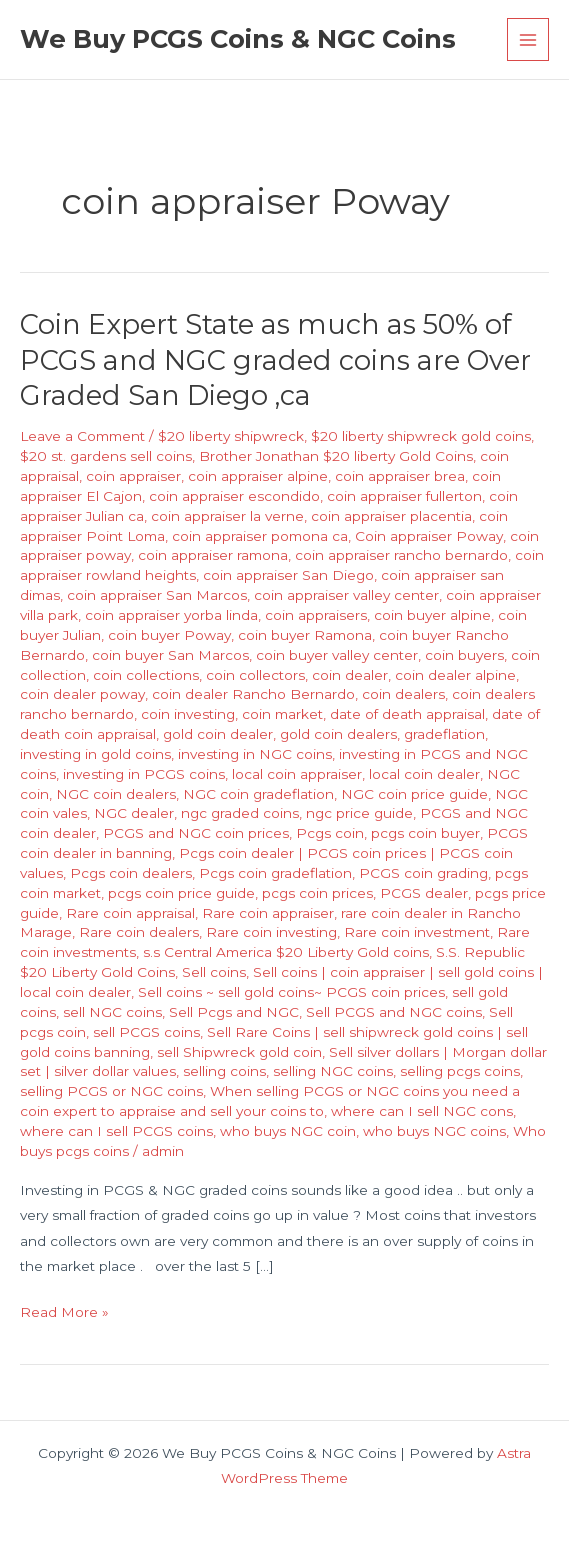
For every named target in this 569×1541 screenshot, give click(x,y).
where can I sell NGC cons (422, 1111)
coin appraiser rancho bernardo (401, 555)
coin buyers (464, 655)
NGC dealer (134, 813)
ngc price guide (359, 813)
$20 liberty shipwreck (231, 436)
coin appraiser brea (400, 476)
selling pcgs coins (460, 1071)
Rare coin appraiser (268, 913)
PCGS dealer (424, 893)
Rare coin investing (271, 932)
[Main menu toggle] (528, 39)
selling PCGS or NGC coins (111, 1091)
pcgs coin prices (317, 893)
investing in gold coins (95, 754)
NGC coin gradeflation (258, 794)
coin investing (188, 714)
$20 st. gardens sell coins (106, 456)
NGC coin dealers (116, 794)
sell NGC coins (112, 1012)
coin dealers (403, 694)
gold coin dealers (338, 734)
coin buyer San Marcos (170, 655)
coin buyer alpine (432, 615)
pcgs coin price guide (181, 893)
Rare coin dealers (139, 932)
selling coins (224, 1071)
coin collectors (255, 675)
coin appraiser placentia (391, 516)
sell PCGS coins (146, 1032)
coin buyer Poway (169, 635)
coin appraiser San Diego (288, 575)
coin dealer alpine (455, 675)
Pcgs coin (330, 833)
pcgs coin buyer (425, 833)
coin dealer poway (82, 694)
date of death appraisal (407, 714)
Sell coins (214, 972)
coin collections (146, 675)
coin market (282, 714)
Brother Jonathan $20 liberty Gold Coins (336, 456)
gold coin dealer (218, 734)
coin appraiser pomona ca (260, 536)
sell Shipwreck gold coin (239, 1052)
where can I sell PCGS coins (116, 1131)
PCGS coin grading (423, 873)
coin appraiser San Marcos (157, 595)
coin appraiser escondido (234, 496)
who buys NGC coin (288, 1131)
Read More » (64, 1312)
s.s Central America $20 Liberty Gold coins (286, 952)
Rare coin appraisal (130, 913)
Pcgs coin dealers (131, 873)
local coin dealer (424, 774)
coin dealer (350, 675)
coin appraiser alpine (258, 476)
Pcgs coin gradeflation (275, 873)
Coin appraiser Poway (429, 536)
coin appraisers (316, 615)
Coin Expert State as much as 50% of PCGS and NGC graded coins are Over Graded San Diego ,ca (275, 360)
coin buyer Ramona (305, 635)
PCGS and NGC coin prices (196, 833)
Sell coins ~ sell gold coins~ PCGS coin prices (291, 992)
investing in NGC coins (255, 754)
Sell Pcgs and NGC (234, 1012)
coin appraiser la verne (227, 516)
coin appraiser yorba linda (171, 615)
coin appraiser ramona (213, 555)
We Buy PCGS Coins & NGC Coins (238, 38)
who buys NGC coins (434, 1131)
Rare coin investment (417, 932)
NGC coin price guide (414, 794)
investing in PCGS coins (144, 774)
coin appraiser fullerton (404, 496)
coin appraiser (133, 476)
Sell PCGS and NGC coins (394, 1012)
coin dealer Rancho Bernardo (253, 694)
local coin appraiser (297, 774)
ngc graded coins (240, 813)
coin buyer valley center (337, 655)
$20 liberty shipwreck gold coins (421, 436)
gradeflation (444, 734)
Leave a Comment (82, 436)
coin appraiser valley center (346, 595)
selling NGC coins (333, 1071)
